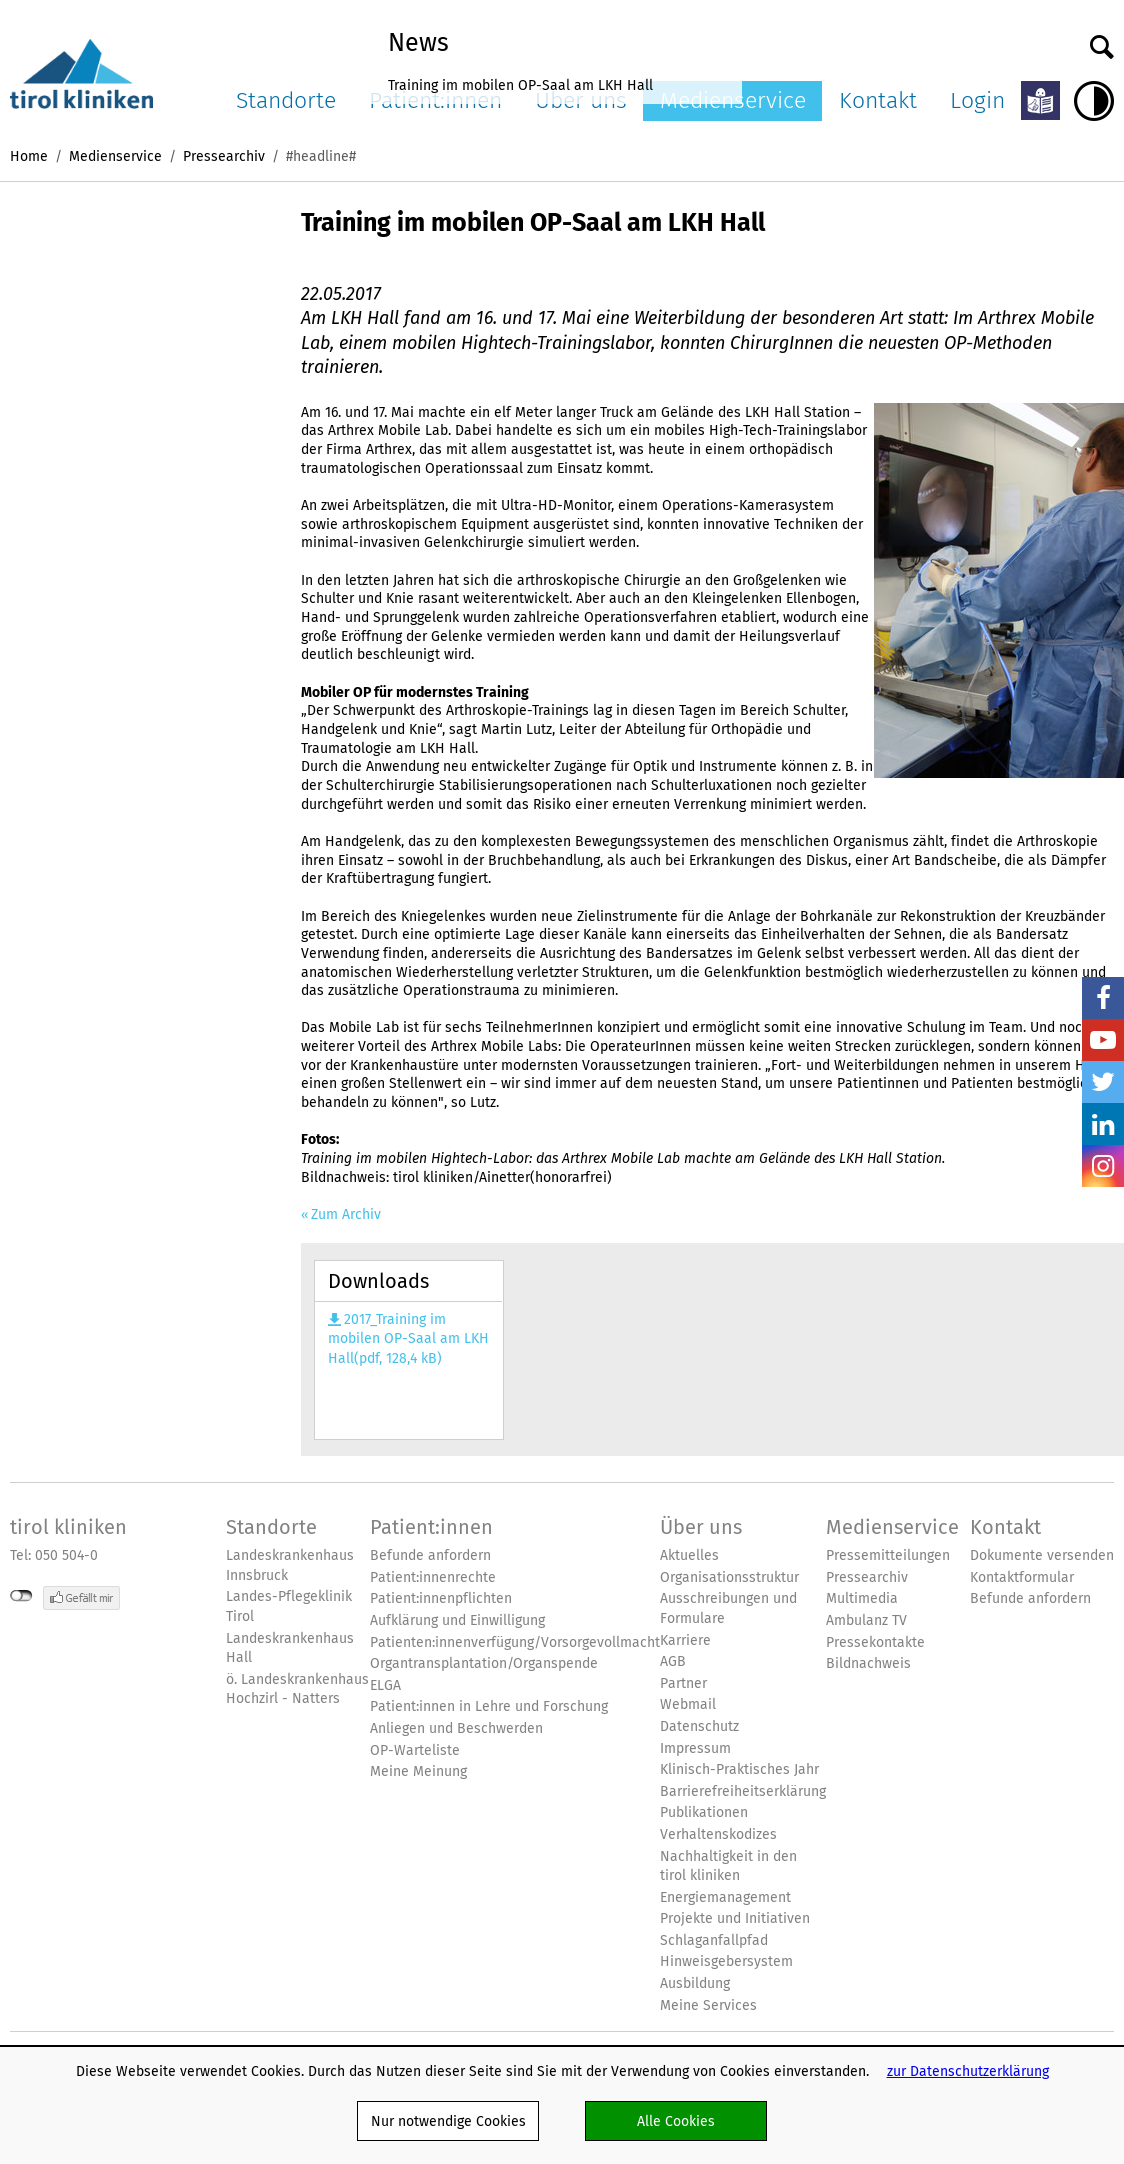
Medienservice (115, 156)
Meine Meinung (418, 1771)
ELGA (385, 1685)
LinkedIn (1103, 1124)
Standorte (286, 100)
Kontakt (878, 100)
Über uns (701, 1527)
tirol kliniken (68, 1527)
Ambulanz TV (866, 1620)
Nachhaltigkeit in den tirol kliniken (728, 1866)
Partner (683, 1683)
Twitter (1103, 1082)
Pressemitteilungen (888, 1555)
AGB (673, 1661)
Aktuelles (689, 1555)
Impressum (695, 1748)
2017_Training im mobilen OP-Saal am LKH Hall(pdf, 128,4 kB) (408, 1339)
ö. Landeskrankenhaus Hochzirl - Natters (297, 1689)
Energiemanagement (725, 1897)
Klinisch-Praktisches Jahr (739, 1769)
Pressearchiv (224, 156)
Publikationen (704, 1812)
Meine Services (708, 2005)
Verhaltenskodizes (718, 1834)
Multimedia (862, 1598)
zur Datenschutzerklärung (968, 2071)
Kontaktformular (1022, 1577)
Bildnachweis (868, 1663)
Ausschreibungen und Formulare (728, 1608)
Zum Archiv (346, 1214)
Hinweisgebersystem (726, 1961)
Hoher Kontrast (1094, 101)
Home (29, 156)
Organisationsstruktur (729, 1577)
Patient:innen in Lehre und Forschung (489, 1706)
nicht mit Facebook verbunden (21, 1596)
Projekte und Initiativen (735, 1918)
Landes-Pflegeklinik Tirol (289, 1606)
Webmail (688, 1704)
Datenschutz (699, 1726)
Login (977, 100)
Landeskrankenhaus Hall (290, 1648)
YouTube (1103, 1040)
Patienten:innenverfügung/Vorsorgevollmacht (515, 1642)
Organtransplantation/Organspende (484, 1663)
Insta (1103, 1166)
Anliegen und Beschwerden (456, 1728)
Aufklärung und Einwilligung (457, 1620)
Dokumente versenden (1042, 1555)
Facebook (1103, 998)
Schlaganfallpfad (714, 1940)
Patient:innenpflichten (441, 1598)
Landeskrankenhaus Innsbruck (290, 1565)
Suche (1102, 42)
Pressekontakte (875, 1642)
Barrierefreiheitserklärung (743, 1791)
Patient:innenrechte (433, 1577)
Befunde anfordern (430, 1555)
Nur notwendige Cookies (448, 2121)
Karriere (685, 1640)
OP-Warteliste (415, 1750)
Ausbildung (695, 1983)
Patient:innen (431, 1527)
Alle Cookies (676, 2121)
